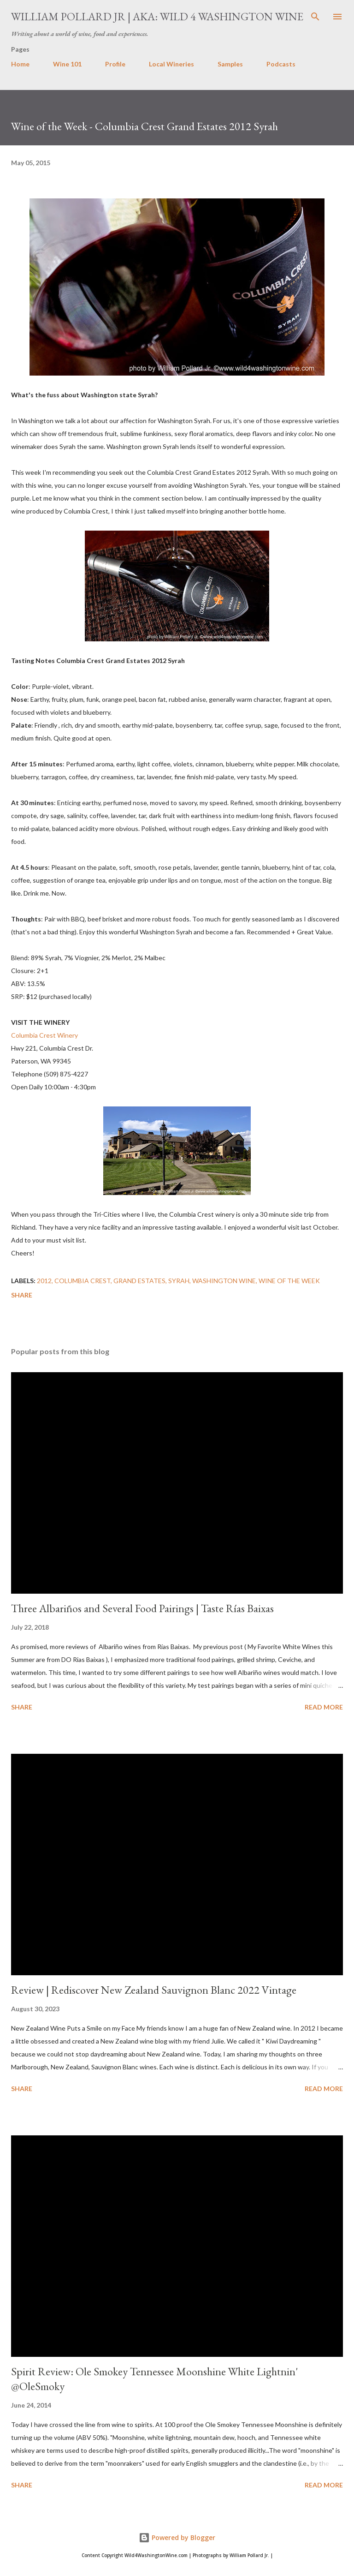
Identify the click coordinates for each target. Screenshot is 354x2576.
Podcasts (280, 64)
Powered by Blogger (177, 2537)
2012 (44, 1281)
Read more (324, 1707)
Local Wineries (171, 64)
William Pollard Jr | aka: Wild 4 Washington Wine (157, 16)
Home (20, 64)
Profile (115, 64)
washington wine (224, 1281)
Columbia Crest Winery (44, 1035)
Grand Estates (139, 1281)
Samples (230, 64)
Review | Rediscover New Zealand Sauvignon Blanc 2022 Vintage (153, 1990)
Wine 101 (67, 64)
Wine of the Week (289, 1281)
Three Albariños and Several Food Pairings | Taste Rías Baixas (142, 1608)
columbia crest (82, 1281)
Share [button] (21, 1295)
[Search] (315, 16)
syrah (178, 1281)
